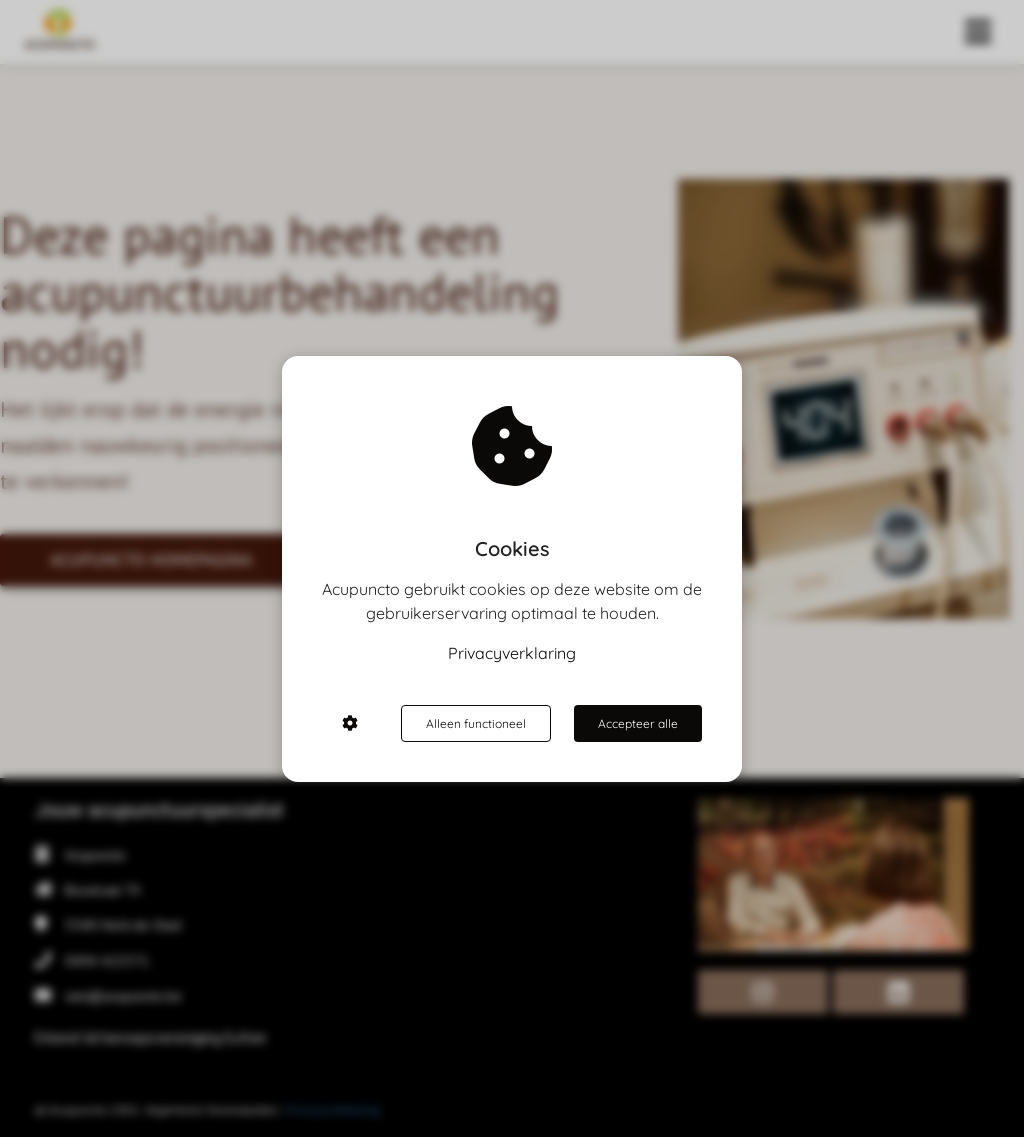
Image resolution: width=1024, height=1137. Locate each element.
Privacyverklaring (512, 653)
